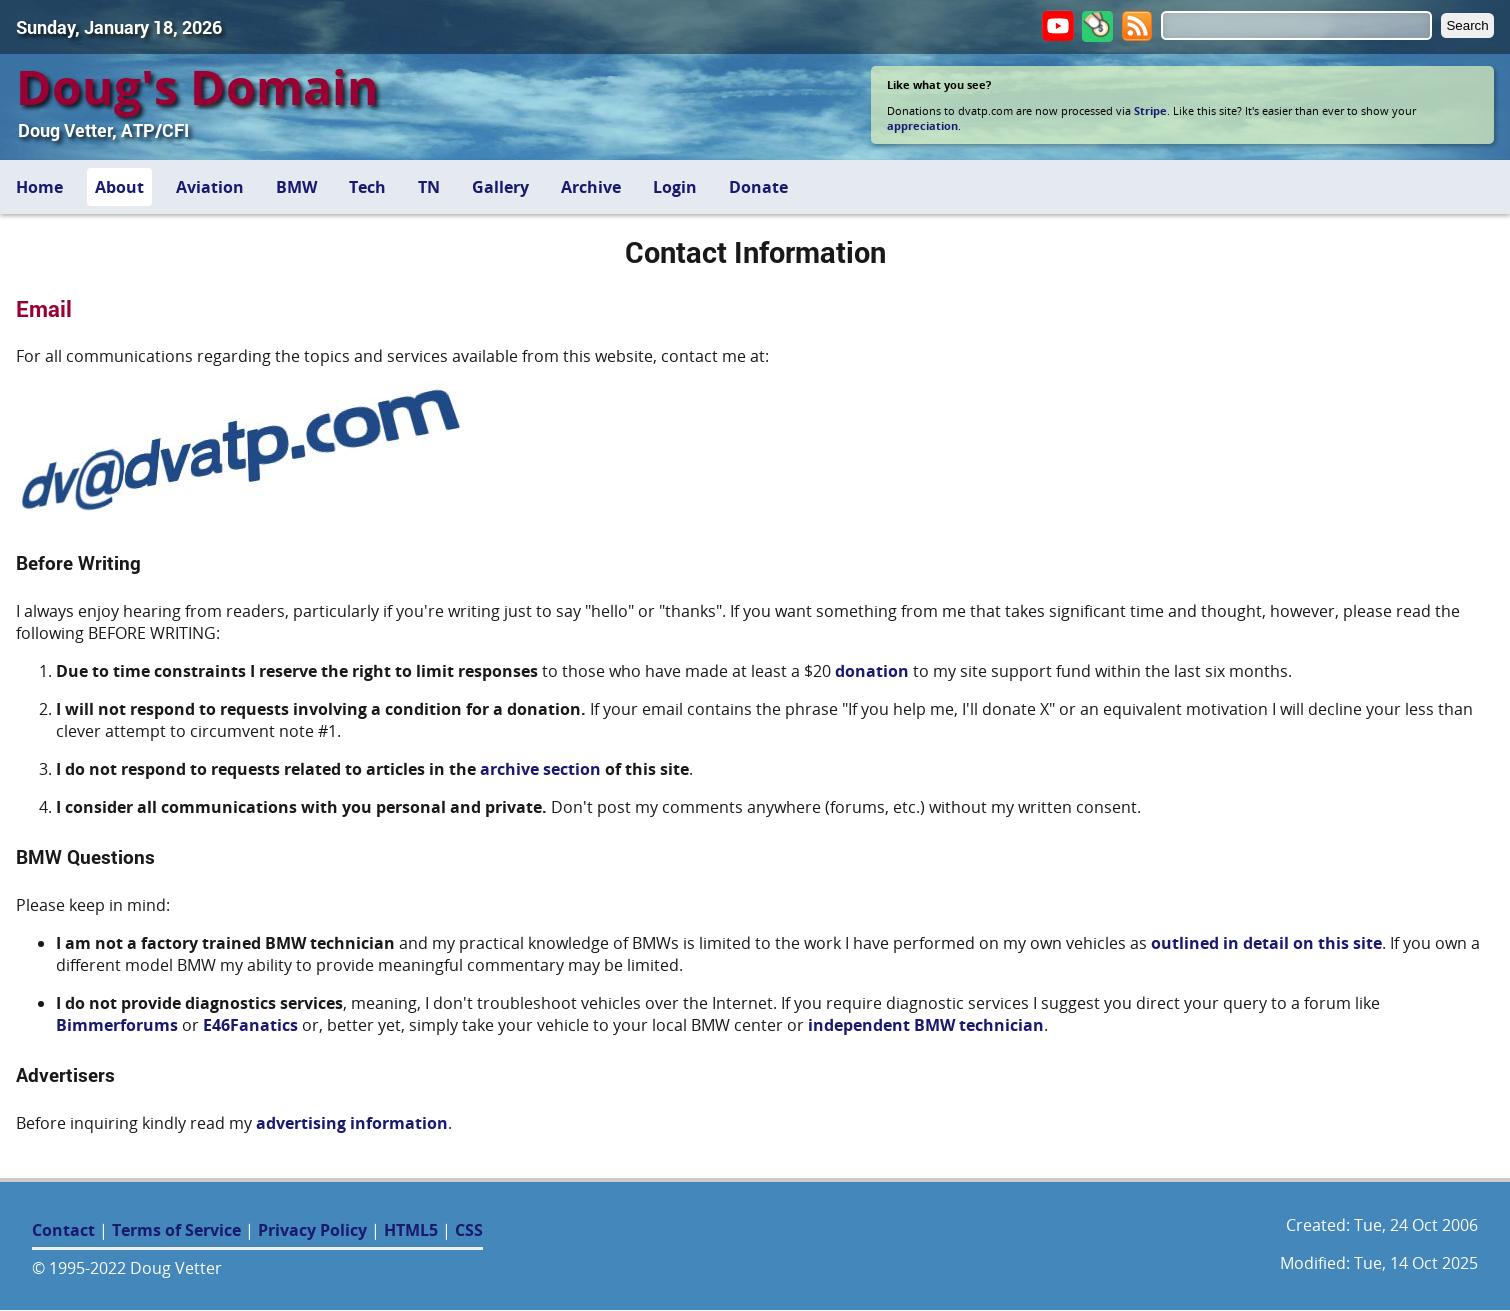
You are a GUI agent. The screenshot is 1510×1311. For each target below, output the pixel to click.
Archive (591, 187)
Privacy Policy (312, 1230)
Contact (63, 1230)
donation (872, 671)
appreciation (922, 125)
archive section (540, 769)
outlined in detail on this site (1266, 943)
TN (429, 187)
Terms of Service (176, 1230)
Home (39, 187)
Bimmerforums (117, 1025)
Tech (367, 187)
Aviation (210, 187)
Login (675, 187)
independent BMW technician (926, 1025)
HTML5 (411, 1230)
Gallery (500, 187)
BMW (296, 187)
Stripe (1150, 110)
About (119, 187)
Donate (758, 187)
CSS (469, 1230)
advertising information (352, 1123)
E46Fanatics (250, 1025)
